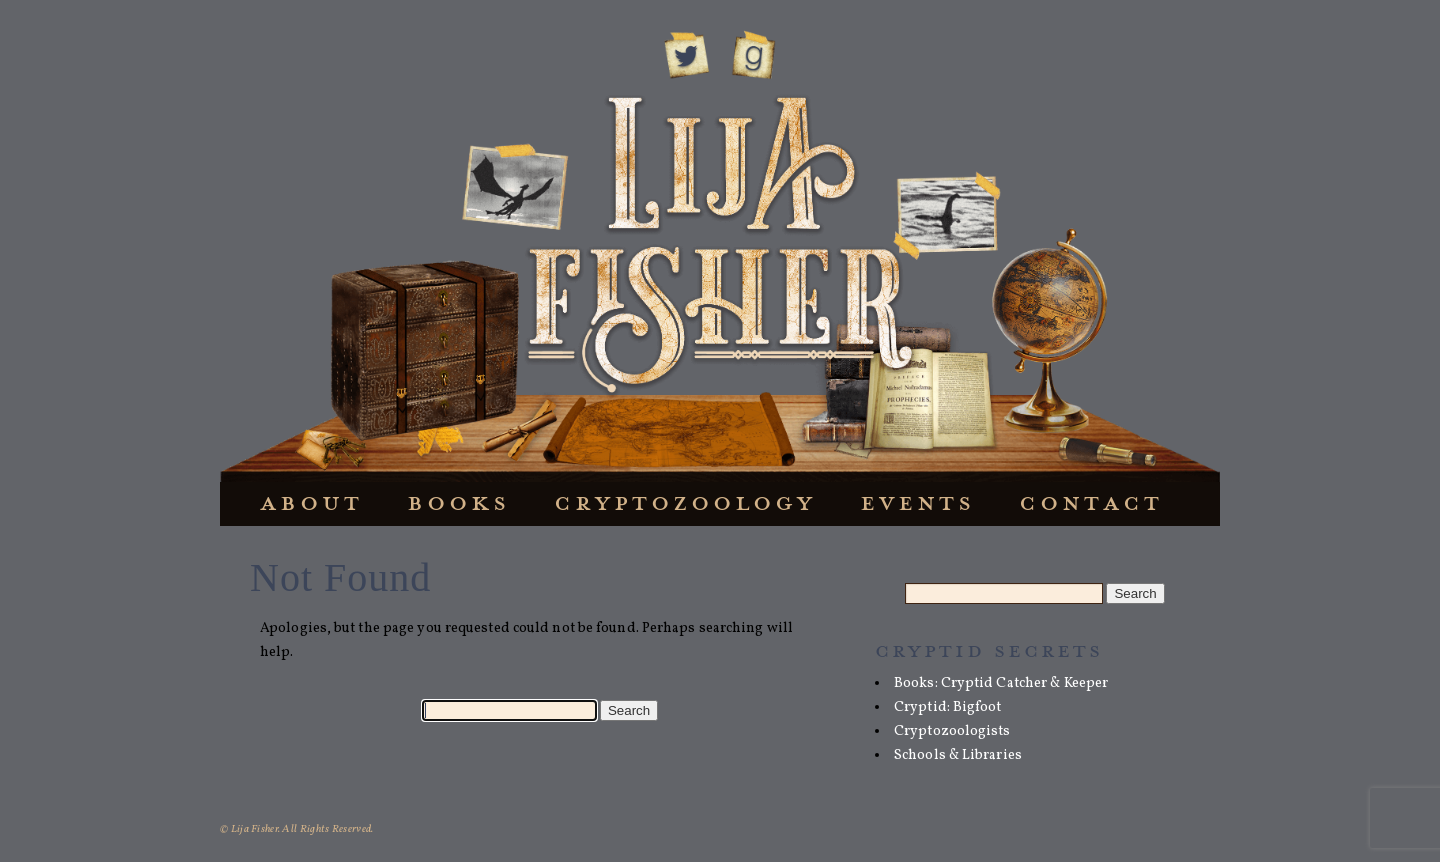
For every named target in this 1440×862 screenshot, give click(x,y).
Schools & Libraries (958, 755)
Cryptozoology (685, 502)
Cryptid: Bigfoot (948, 707)
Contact (1091, 502)
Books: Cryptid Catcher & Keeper (1001, 683)
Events (917, 502)
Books (458, 502)
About (311, 502)
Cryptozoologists (952, 731)
